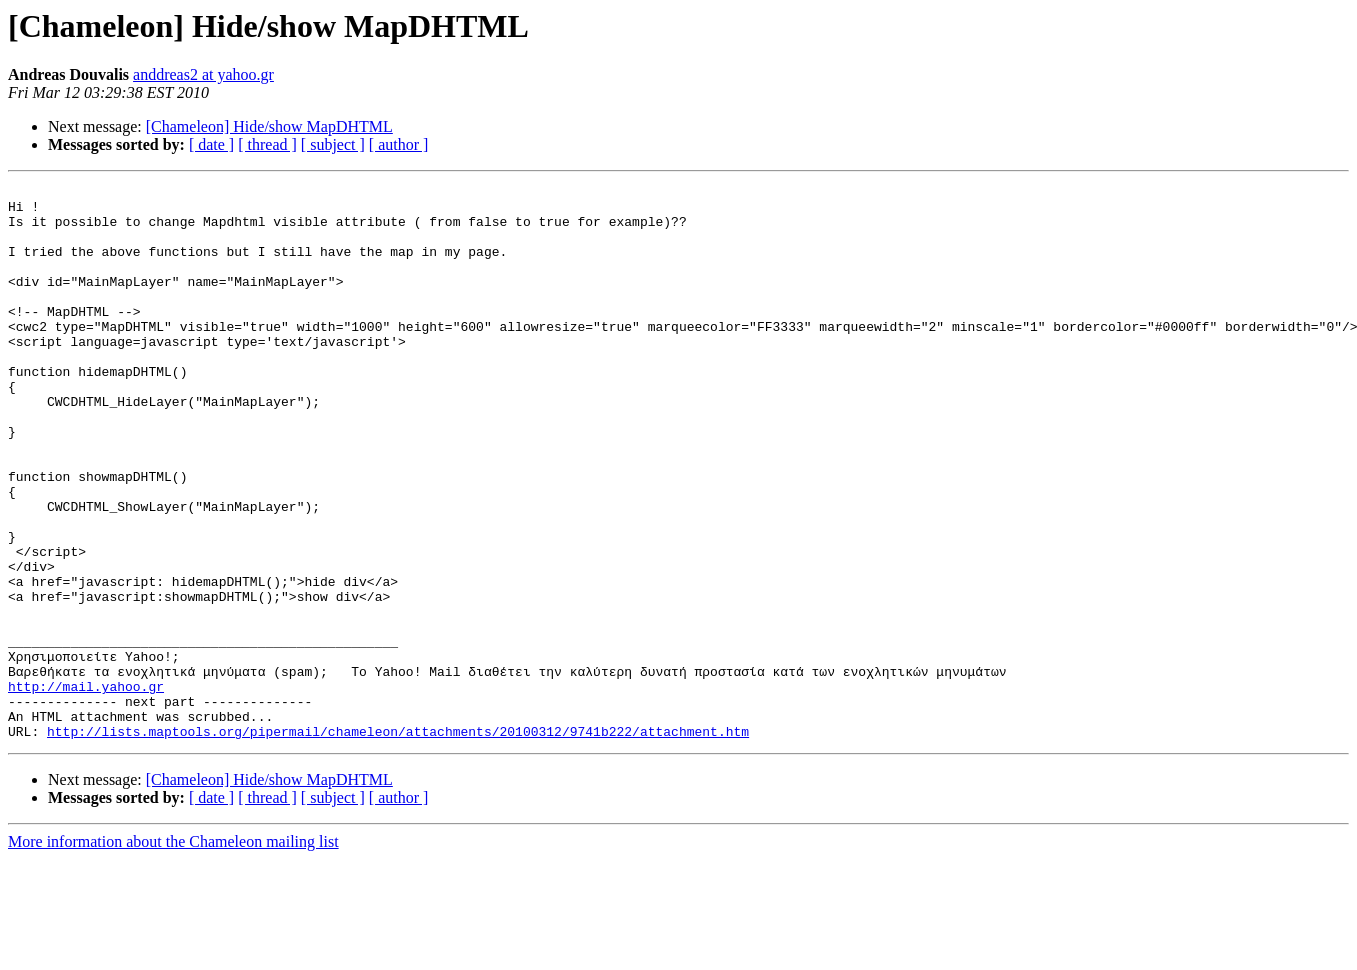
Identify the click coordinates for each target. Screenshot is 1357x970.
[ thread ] (267, 144)
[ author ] (399, 144)
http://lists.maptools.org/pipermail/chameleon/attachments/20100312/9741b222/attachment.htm (398, 842)
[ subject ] (333, 144)
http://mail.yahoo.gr (86, 788)
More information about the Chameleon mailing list (173, 952)
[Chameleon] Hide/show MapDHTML (269, 126)
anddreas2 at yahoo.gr (203, 74)
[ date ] (211, 144)
